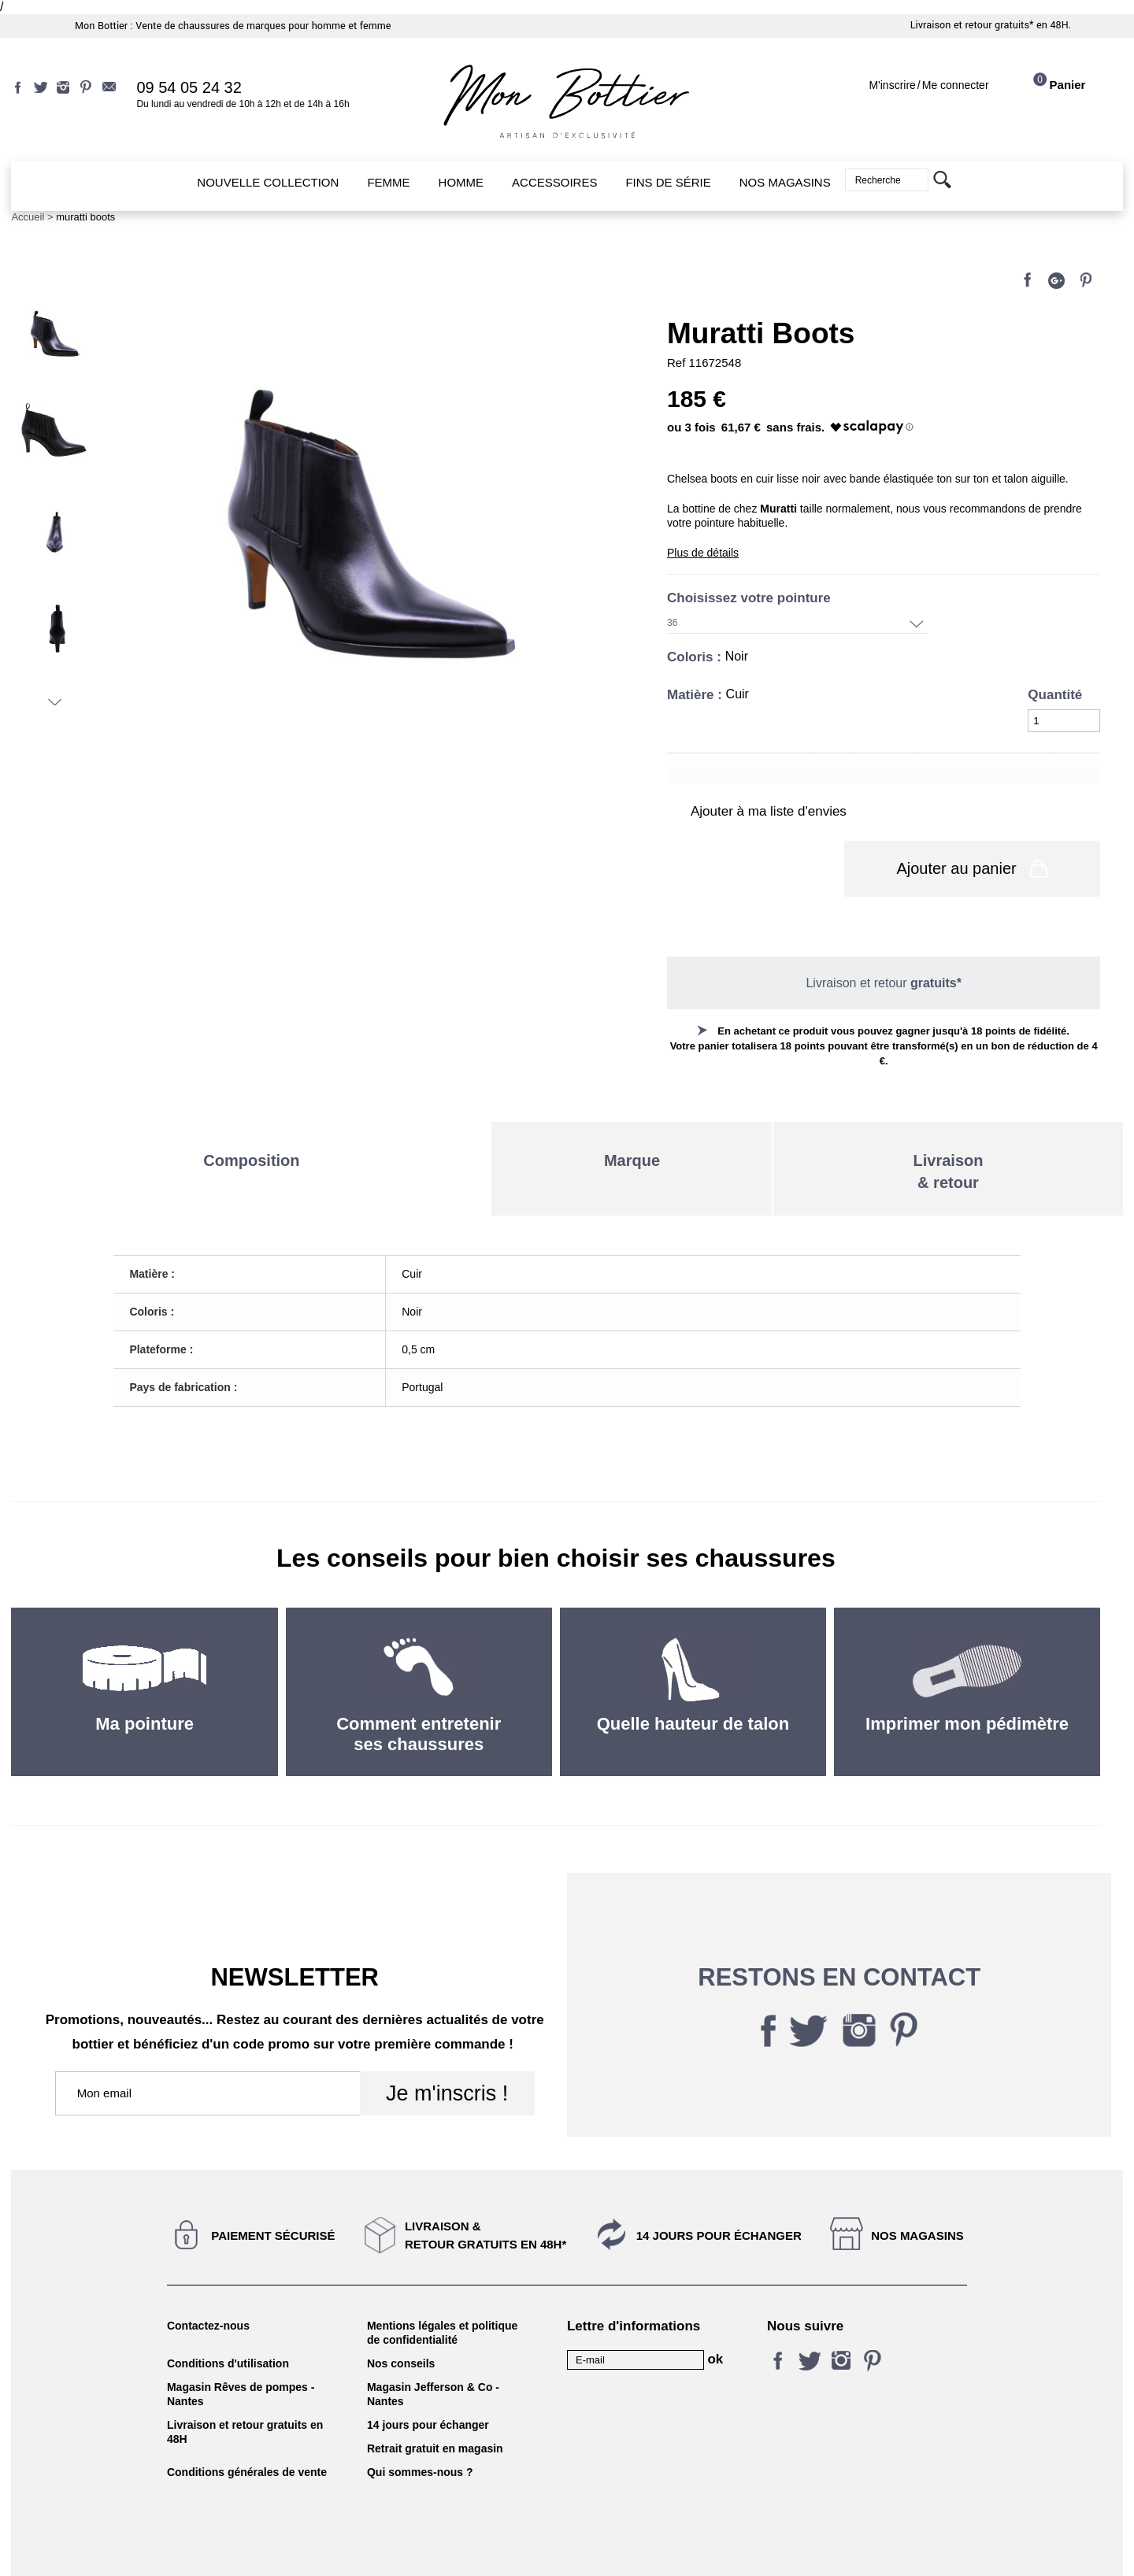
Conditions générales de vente (247, 2430)
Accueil (27, 217)
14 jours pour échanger (719, 2193)
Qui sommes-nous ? (420, 2430)
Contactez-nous (208, 2284)
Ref (678, 362)
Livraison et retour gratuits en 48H (245, 2390)
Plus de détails (703, 552)
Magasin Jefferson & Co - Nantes (433, 2352)
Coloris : (696, 657)
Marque (632, 1118)
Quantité (1055, 694)
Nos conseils (401, 2321)
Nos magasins (917, 2193)
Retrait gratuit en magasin (435, 2406)
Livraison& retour (949, 1129)
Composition (251, 1118)
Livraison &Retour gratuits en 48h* (485, 2193)
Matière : (696, 694)
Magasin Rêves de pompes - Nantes (241, 2352)
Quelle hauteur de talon (693, 1682)
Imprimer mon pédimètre (967, 1682)
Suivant (54, 702)
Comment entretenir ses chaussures (418, 1692)
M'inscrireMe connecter (928, 85)
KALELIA (567, 2546)
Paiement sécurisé (273, 2193)
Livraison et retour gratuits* (972, 25)
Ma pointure (144, 1682)
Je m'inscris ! (447, 2051)
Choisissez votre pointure (751, 597)
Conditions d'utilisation (228, 2321)
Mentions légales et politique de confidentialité (442, 2291)
